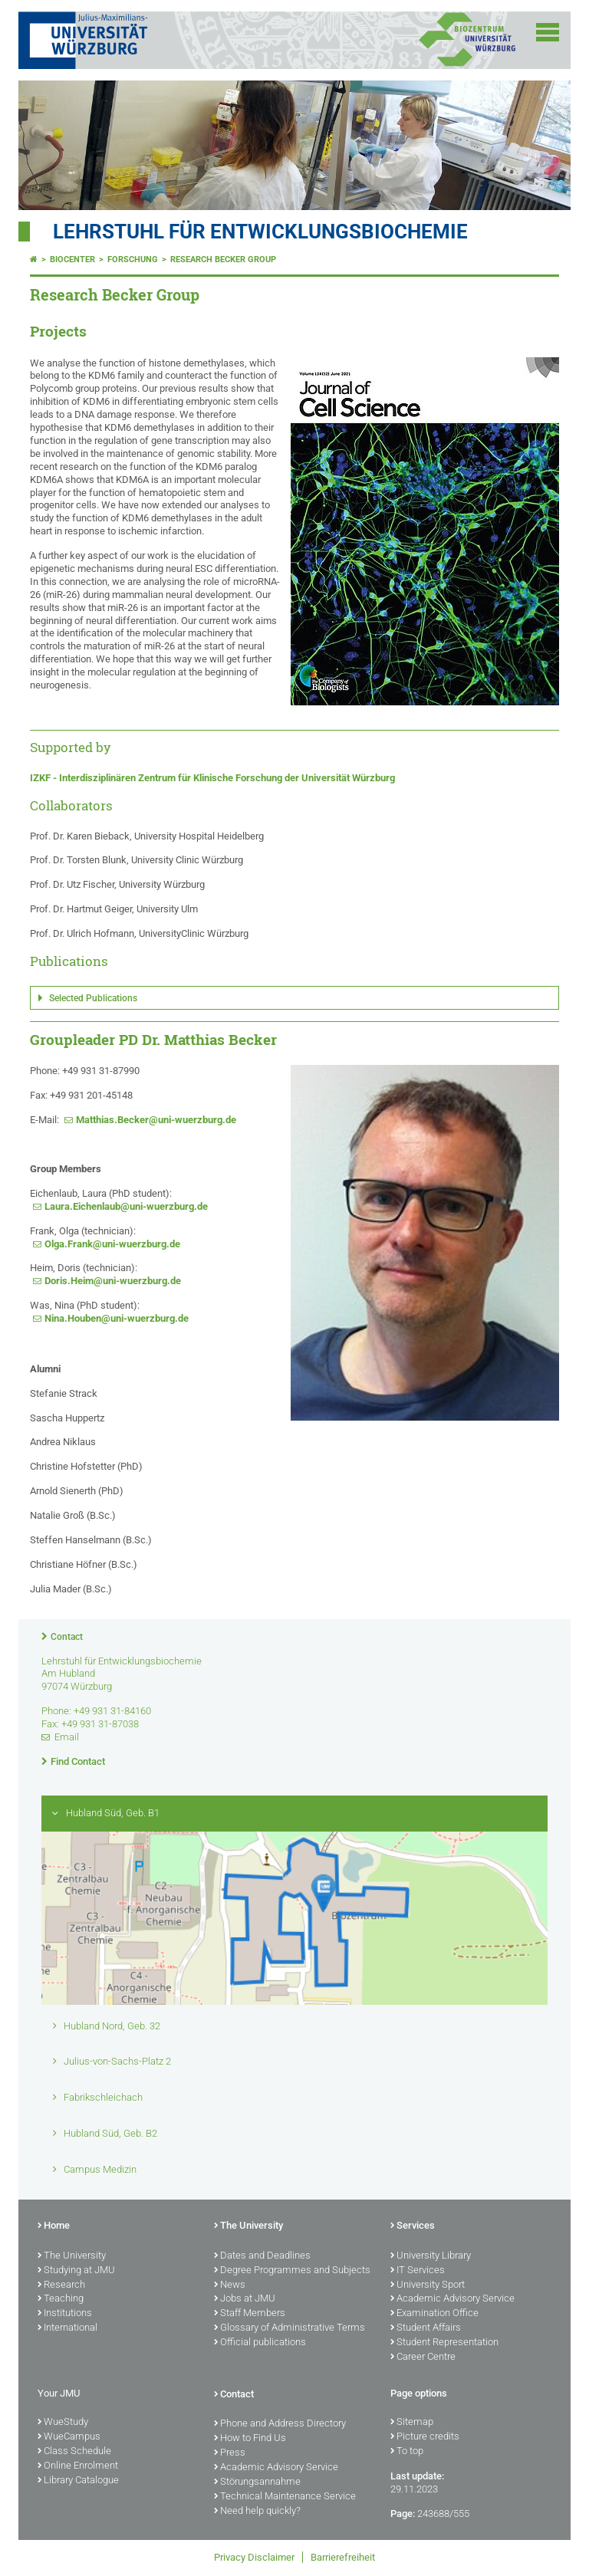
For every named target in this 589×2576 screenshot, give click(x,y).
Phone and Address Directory (280, 2424)
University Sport (427, 2285)
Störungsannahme (257, 2482)
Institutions (65, 2314)
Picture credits (424, 2437)
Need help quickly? (257, 2511)
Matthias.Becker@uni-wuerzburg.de (156, 1119)
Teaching (61, 2299)
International (67, 2328)
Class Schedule (74, 2452)
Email (66, 1737)
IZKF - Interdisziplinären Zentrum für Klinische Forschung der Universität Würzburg (212, 778)
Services (412, 2226)
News (229, 2285)
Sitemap (411, 2423)
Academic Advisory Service (452, 2299)
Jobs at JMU (244, 2299)
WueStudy (63, 2423)
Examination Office (434, 2314)
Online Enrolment (78, 2466)
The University (72, 2256)
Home (54, 2226)
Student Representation (444, 2343)
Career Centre (423, 2357)
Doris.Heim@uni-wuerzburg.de (112, 1280)
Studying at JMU (76, 2271)
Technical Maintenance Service (285, 2497)
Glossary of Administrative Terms (289, 2328)
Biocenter (72, 259)
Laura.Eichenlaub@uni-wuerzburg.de (126, 1206)
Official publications (260, 2343)
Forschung (132, 259)
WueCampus (69, 2437)
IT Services (417, 2271)
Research (61, 2285)
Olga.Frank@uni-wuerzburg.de (112, 1244)
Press (229, 2453)
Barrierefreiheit (343, 2557)
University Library (430, 2256)
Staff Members (249, 2314)
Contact (67, 1636)
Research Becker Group (223, 259)
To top (406, 2452)
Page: (402, 2513)
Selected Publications (93, 998)
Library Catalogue (78, 2481)
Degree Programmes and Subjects (292, 2271)
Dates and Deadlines (262, 2256)
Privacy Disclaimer (254, 2557)
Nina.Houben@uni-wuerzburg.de (116, 1318)
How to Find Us (250, 2439)
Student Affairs (425, 2328)
